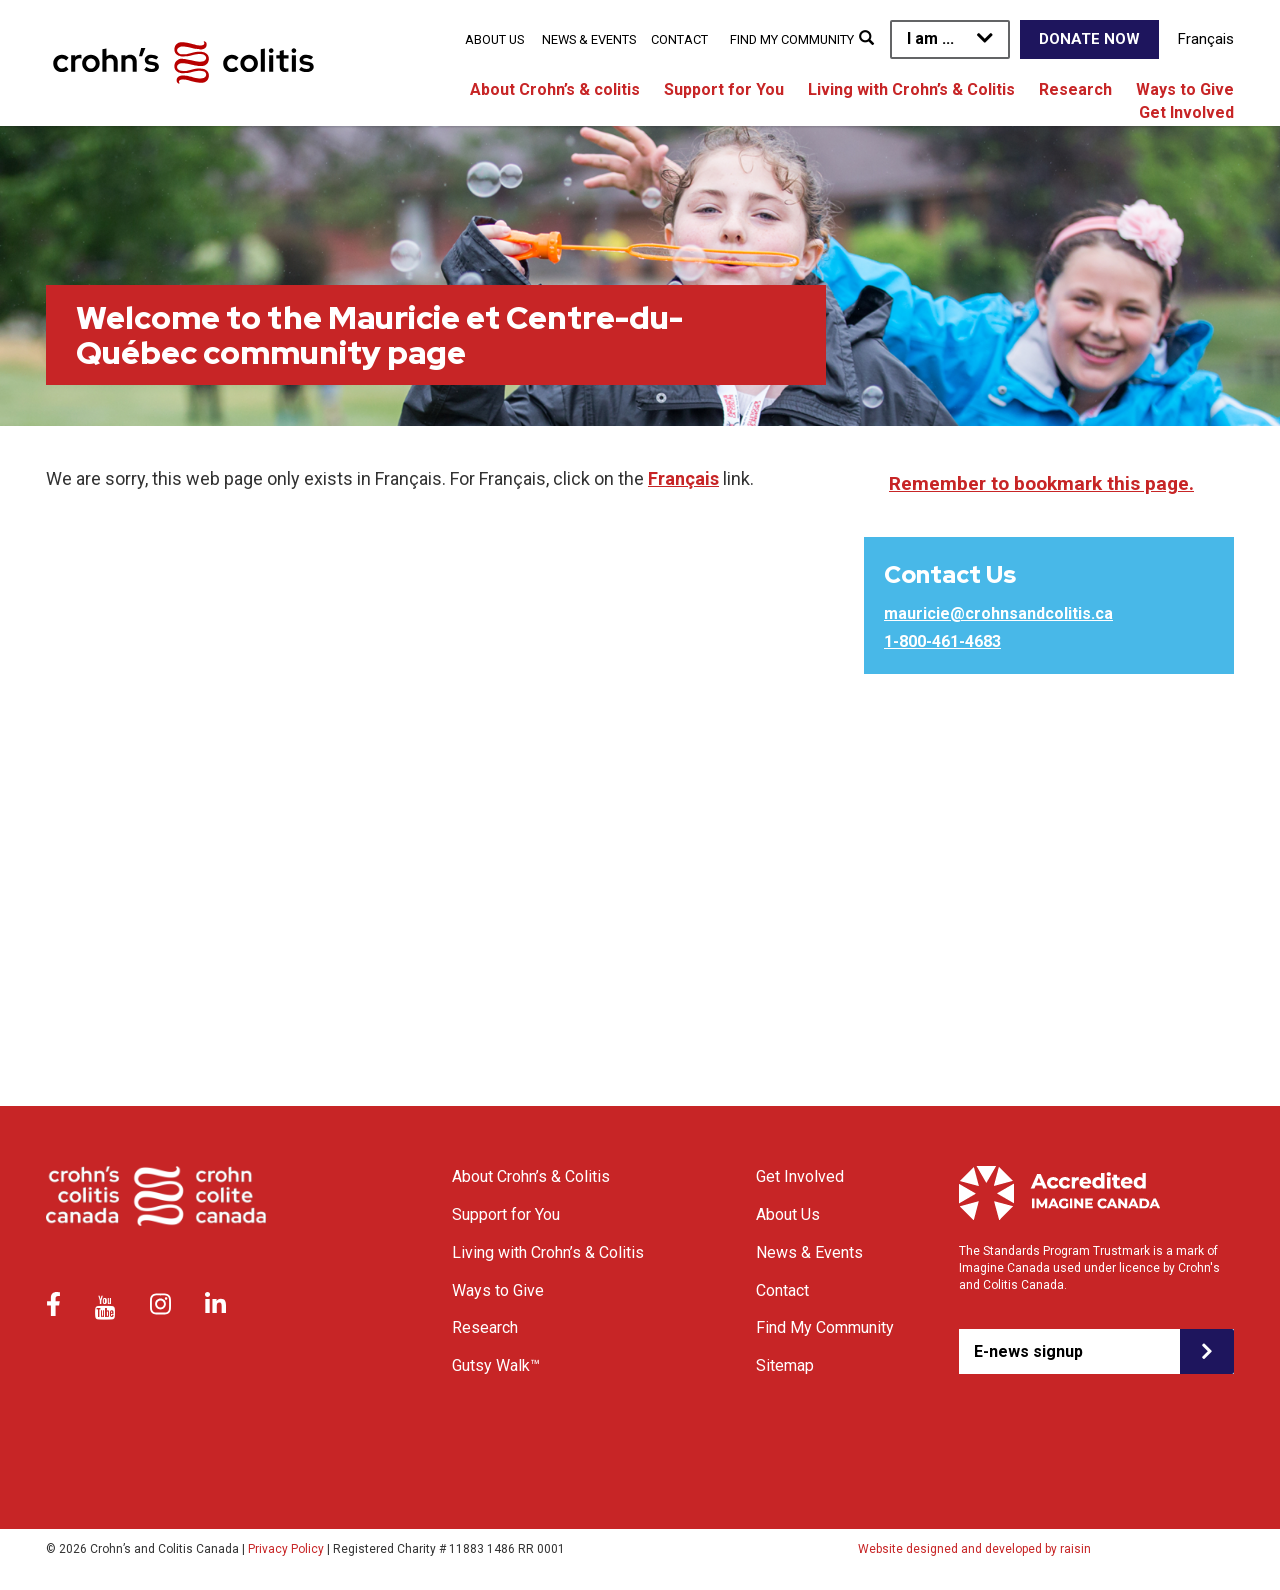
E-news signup (1028, 1351)
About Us (494, 39)
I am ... (930, 38)
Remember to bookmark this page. (1041, 483)
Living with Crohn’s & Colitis (911, 89)
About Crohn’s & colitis (555, 89)
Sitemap (785, 1365)
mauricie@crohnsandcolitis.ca (998, 613)
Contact (679, 39)
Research (1075, 89)
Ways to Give (1185, 89)
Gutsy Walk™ (496, 1365)
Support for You (724, 89)
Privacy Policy (286, 1549)
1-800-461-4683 (942, 641)
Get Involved (1186, 112)
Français (1206, 39)
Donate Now (1089, 39)
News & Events (589, 39)
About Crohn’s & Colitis (531, 1176)
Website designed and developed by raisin (974, 1549)
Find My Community (792, 39)
